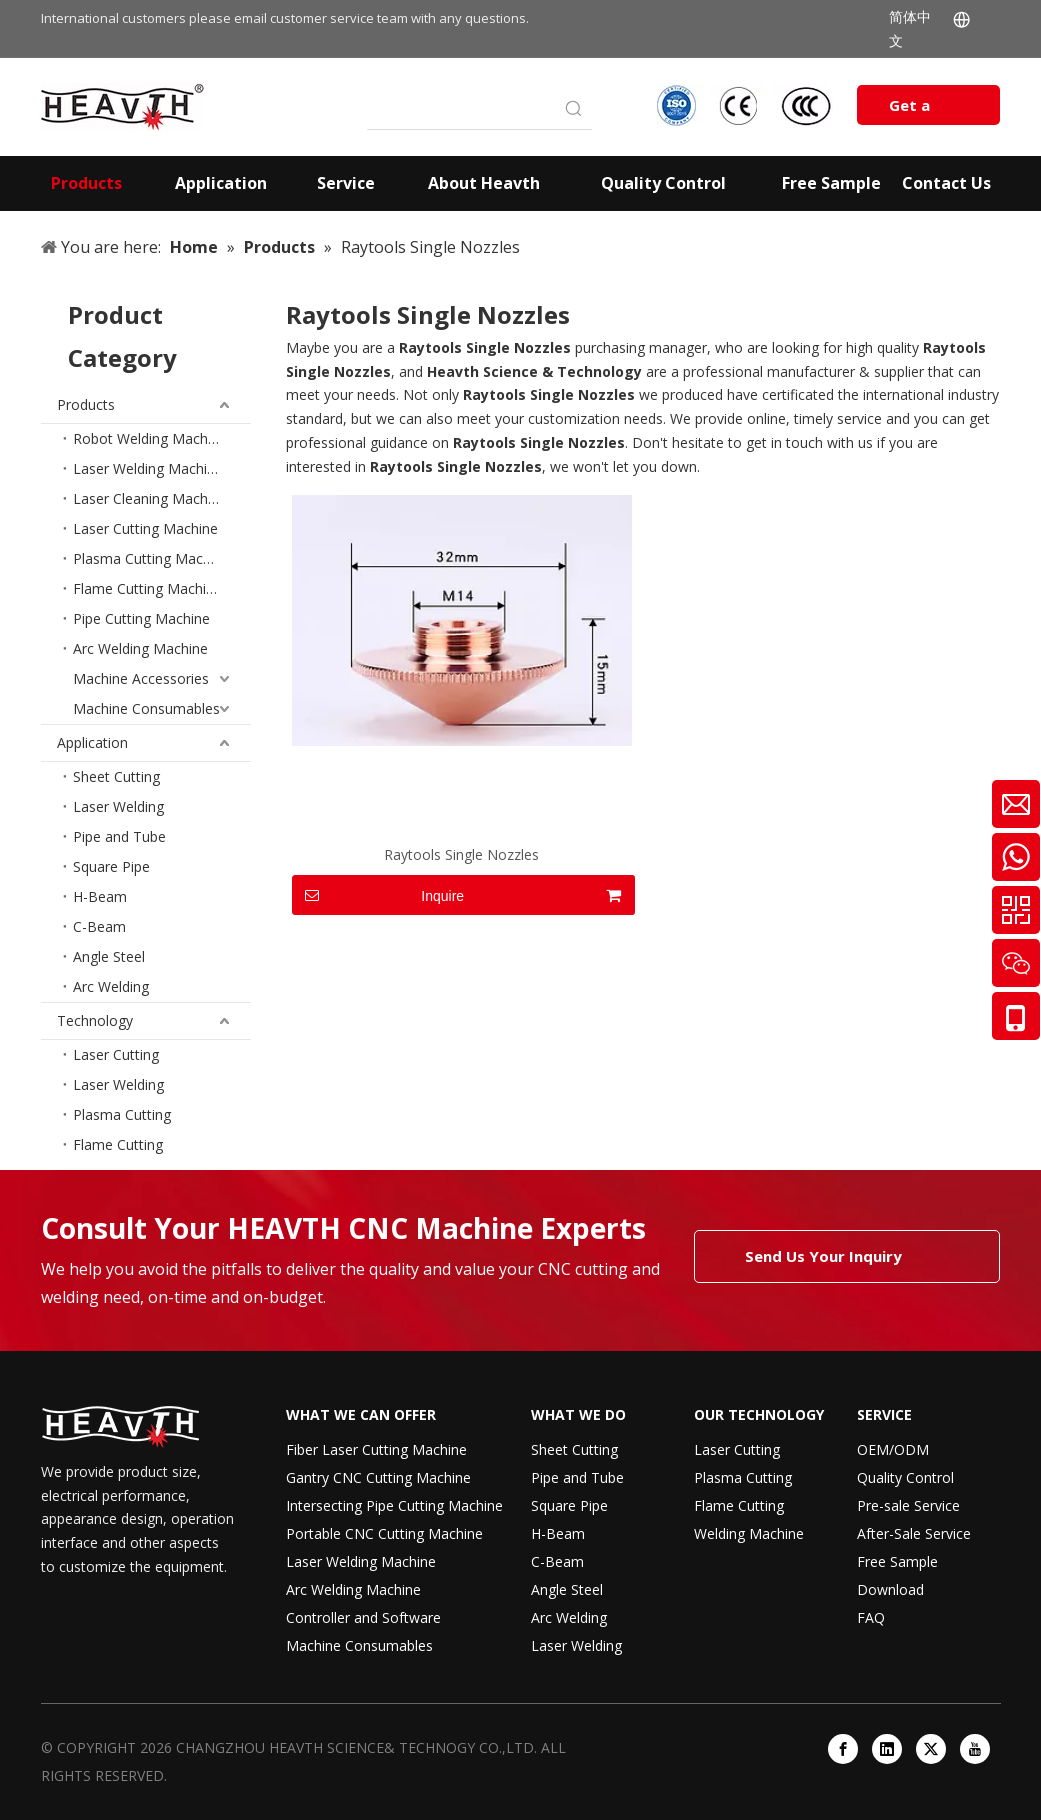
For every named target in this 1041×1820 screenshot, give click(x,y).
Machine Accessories (141, 678)
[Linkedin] (887, 1749)
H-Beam (100, 896)
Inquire (378, 895)
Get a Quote (913, 110)
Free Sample (897, 1561)
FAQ (871, 1617)
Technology (95, 1020)
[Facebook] (843, 1749)
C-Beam (99, 926)
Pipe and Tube (119, 836)
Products (86, 404)
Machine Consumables (146, 708)
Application (92, 742)
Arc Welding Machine (140, 648)
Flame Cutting (118, 1144)
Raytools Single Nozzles (461, 854)
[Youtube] (975, 1749)
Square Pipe (111, 866)
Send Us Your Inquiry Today (823, 1264)
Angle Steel (109, 956)
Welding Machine (749, 1533)
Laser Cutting (116, 1054)
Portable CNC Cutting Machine (384, 1533)
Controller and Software (363, 1617)
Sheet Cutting (116, 776)
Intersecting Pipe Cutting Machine (394, 1505)
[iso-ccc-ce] (747, 105)
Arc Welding (111, 986)
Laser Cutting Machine (145, 528)
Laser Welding (118, 806)
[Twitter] (931, 1749)
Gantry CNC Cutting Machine (378, 1477)
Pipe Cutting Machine (141, 618)
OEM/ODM (893, 1449)
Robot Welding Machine (150, 438)
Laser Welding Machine (148, 468)
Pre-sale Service (908, 1505)
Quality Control (905, 1477)
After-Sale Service (914, 1533)
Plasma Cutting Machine (151, 558)
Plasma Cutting (122, 1114)
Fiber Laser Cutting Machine (376, 1449)
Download (890, 1589)
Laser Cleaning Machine (150, 498)
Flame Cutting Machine (147, 588)
